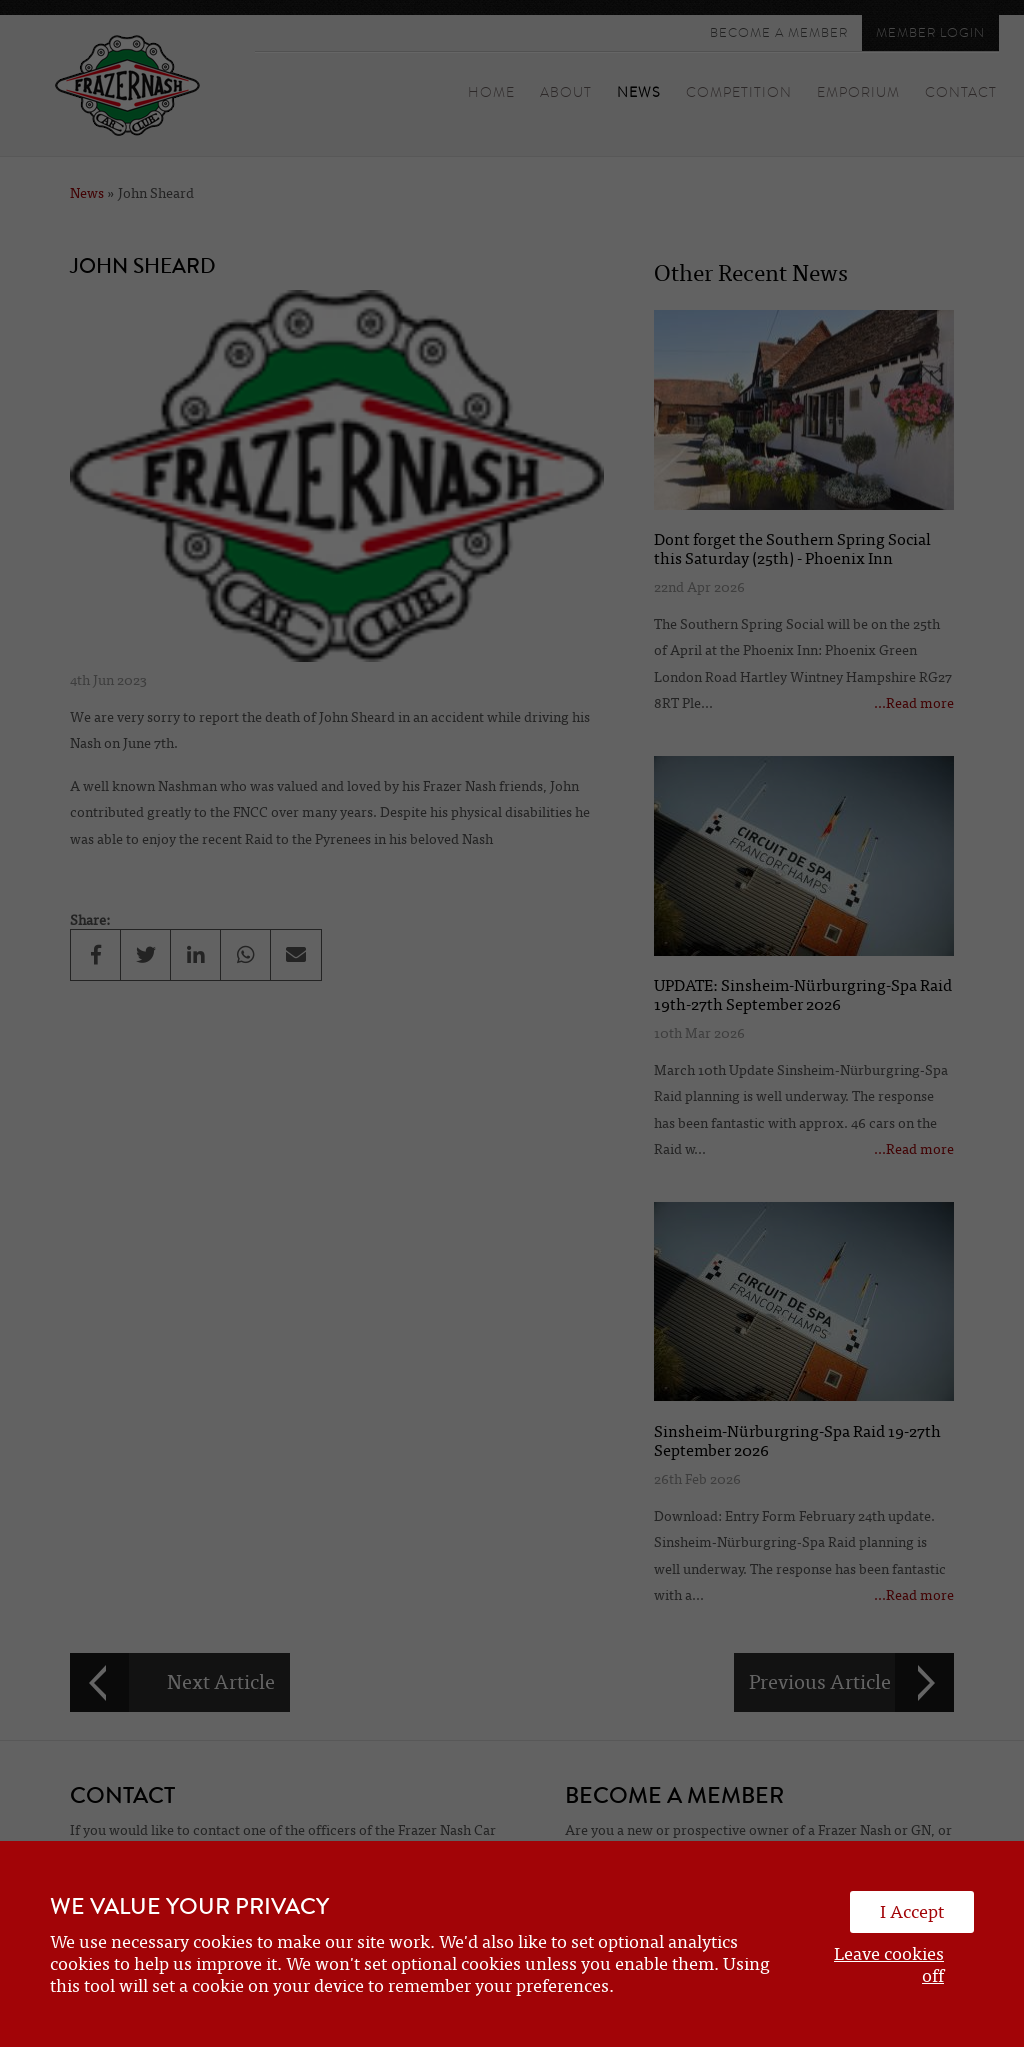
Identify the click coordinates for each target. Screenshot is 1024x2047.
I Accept (912, 1912)
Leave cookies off (889, 1965)
